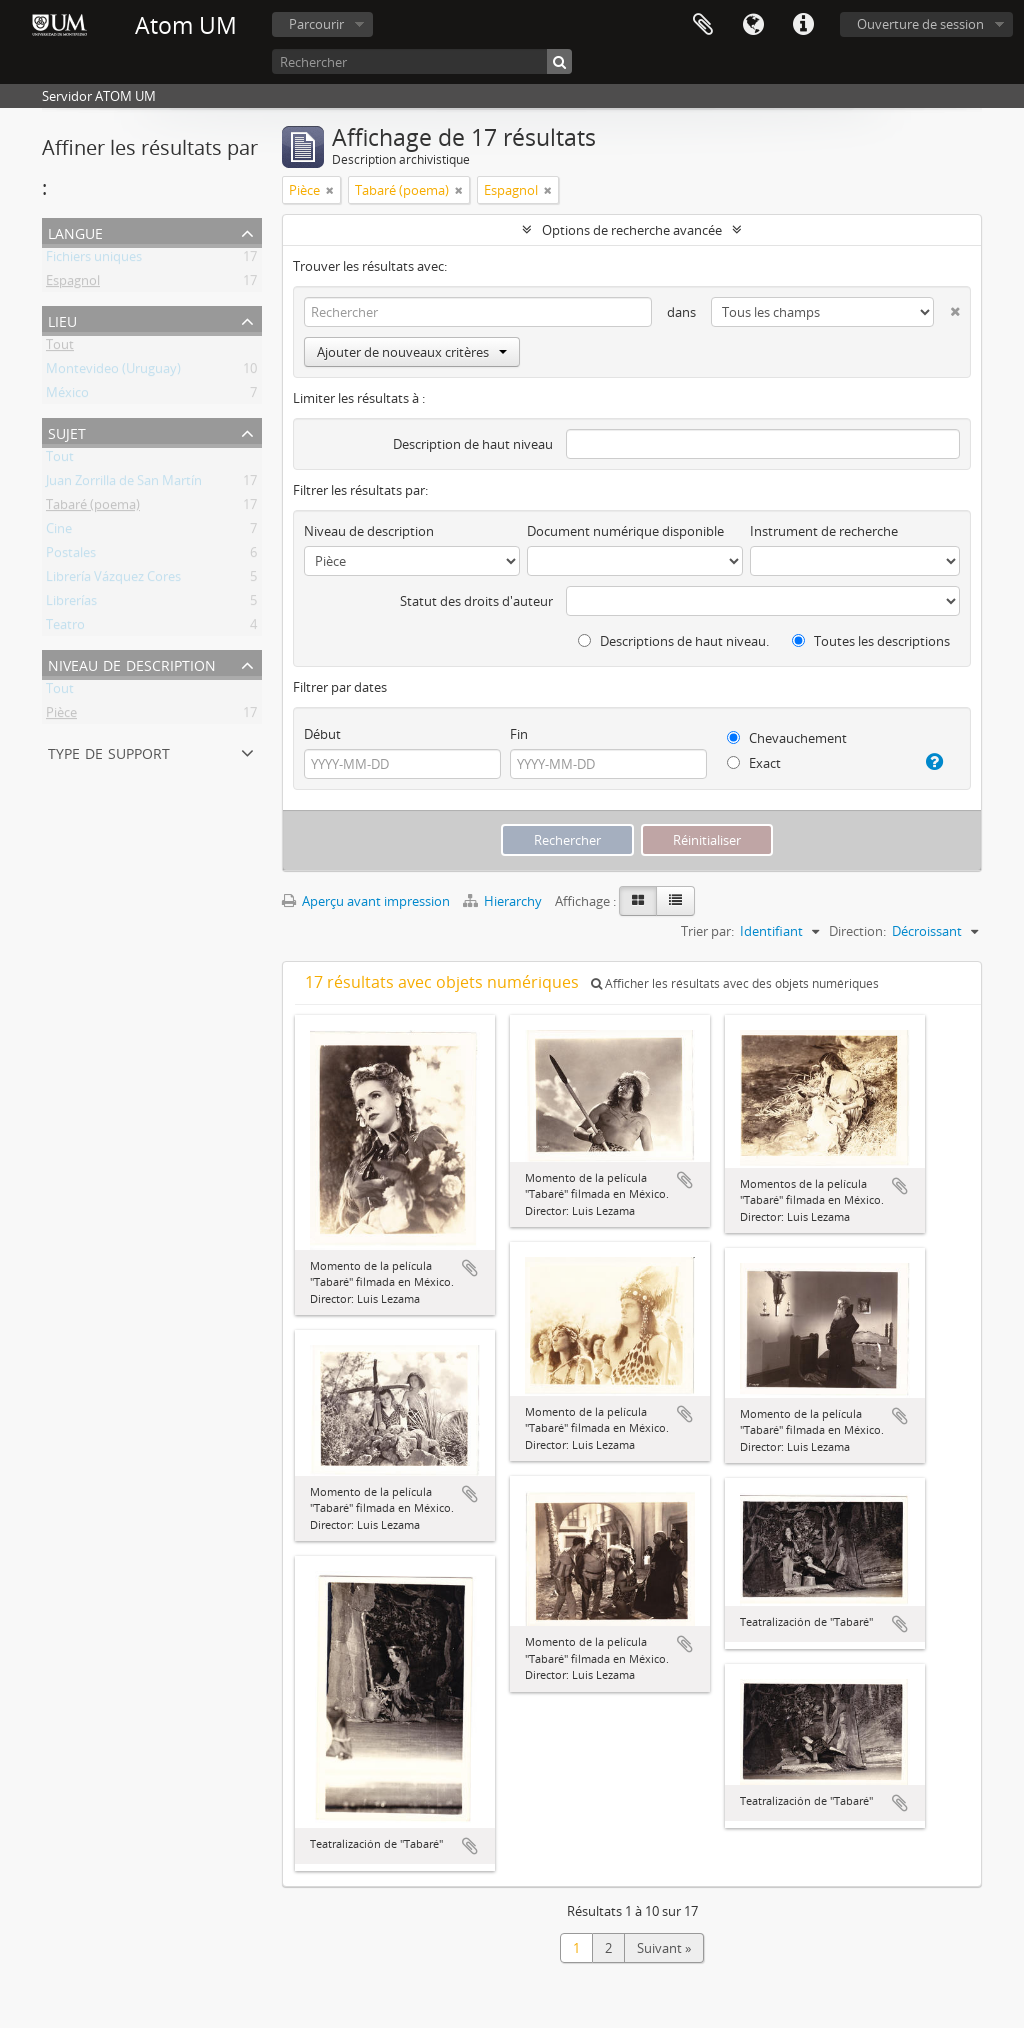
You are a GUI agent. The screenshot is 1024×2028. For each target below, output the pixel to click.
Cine (59, 532)
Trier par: (707, 931)
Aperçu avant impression (366, 901)
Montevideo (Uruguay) (113, 372)
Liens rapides (803, 25)
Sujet (67, 431)
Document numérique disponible (625, 531)
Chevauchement (787, 738)
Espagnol (73, 284)
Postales (71, 556)
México (67, 396)
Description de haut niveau (473, 444)
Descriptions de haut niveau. (673, 641)
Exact (754, 763)
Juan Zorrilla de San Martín (124, 484)
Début (322, 734)
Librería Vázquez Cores (113, 580)
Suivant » (664, 1948)
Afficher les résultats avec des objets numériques (735, 983)
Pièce (61, 716)
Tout (60, 348)
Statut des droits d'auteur (476, 601)
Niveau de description (132, 663)
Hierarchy (504, 901)
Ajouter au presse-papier (470, 1268)
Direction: (857, 931)
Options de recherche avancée (632, 230)
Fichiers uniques (94, 260)
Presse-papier (703, 25)
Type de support (109, 751)
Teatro (65, 628)
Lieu (62, 319)
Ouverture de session (920, 24)
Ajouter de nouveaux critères (412, 352)
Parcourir (316, 24)
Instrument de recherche (824, 531)
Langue (753, 25)
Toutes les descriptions (871, 641)
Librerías (71, 604)
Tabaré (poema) (93, 508)
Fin (519, 734)
